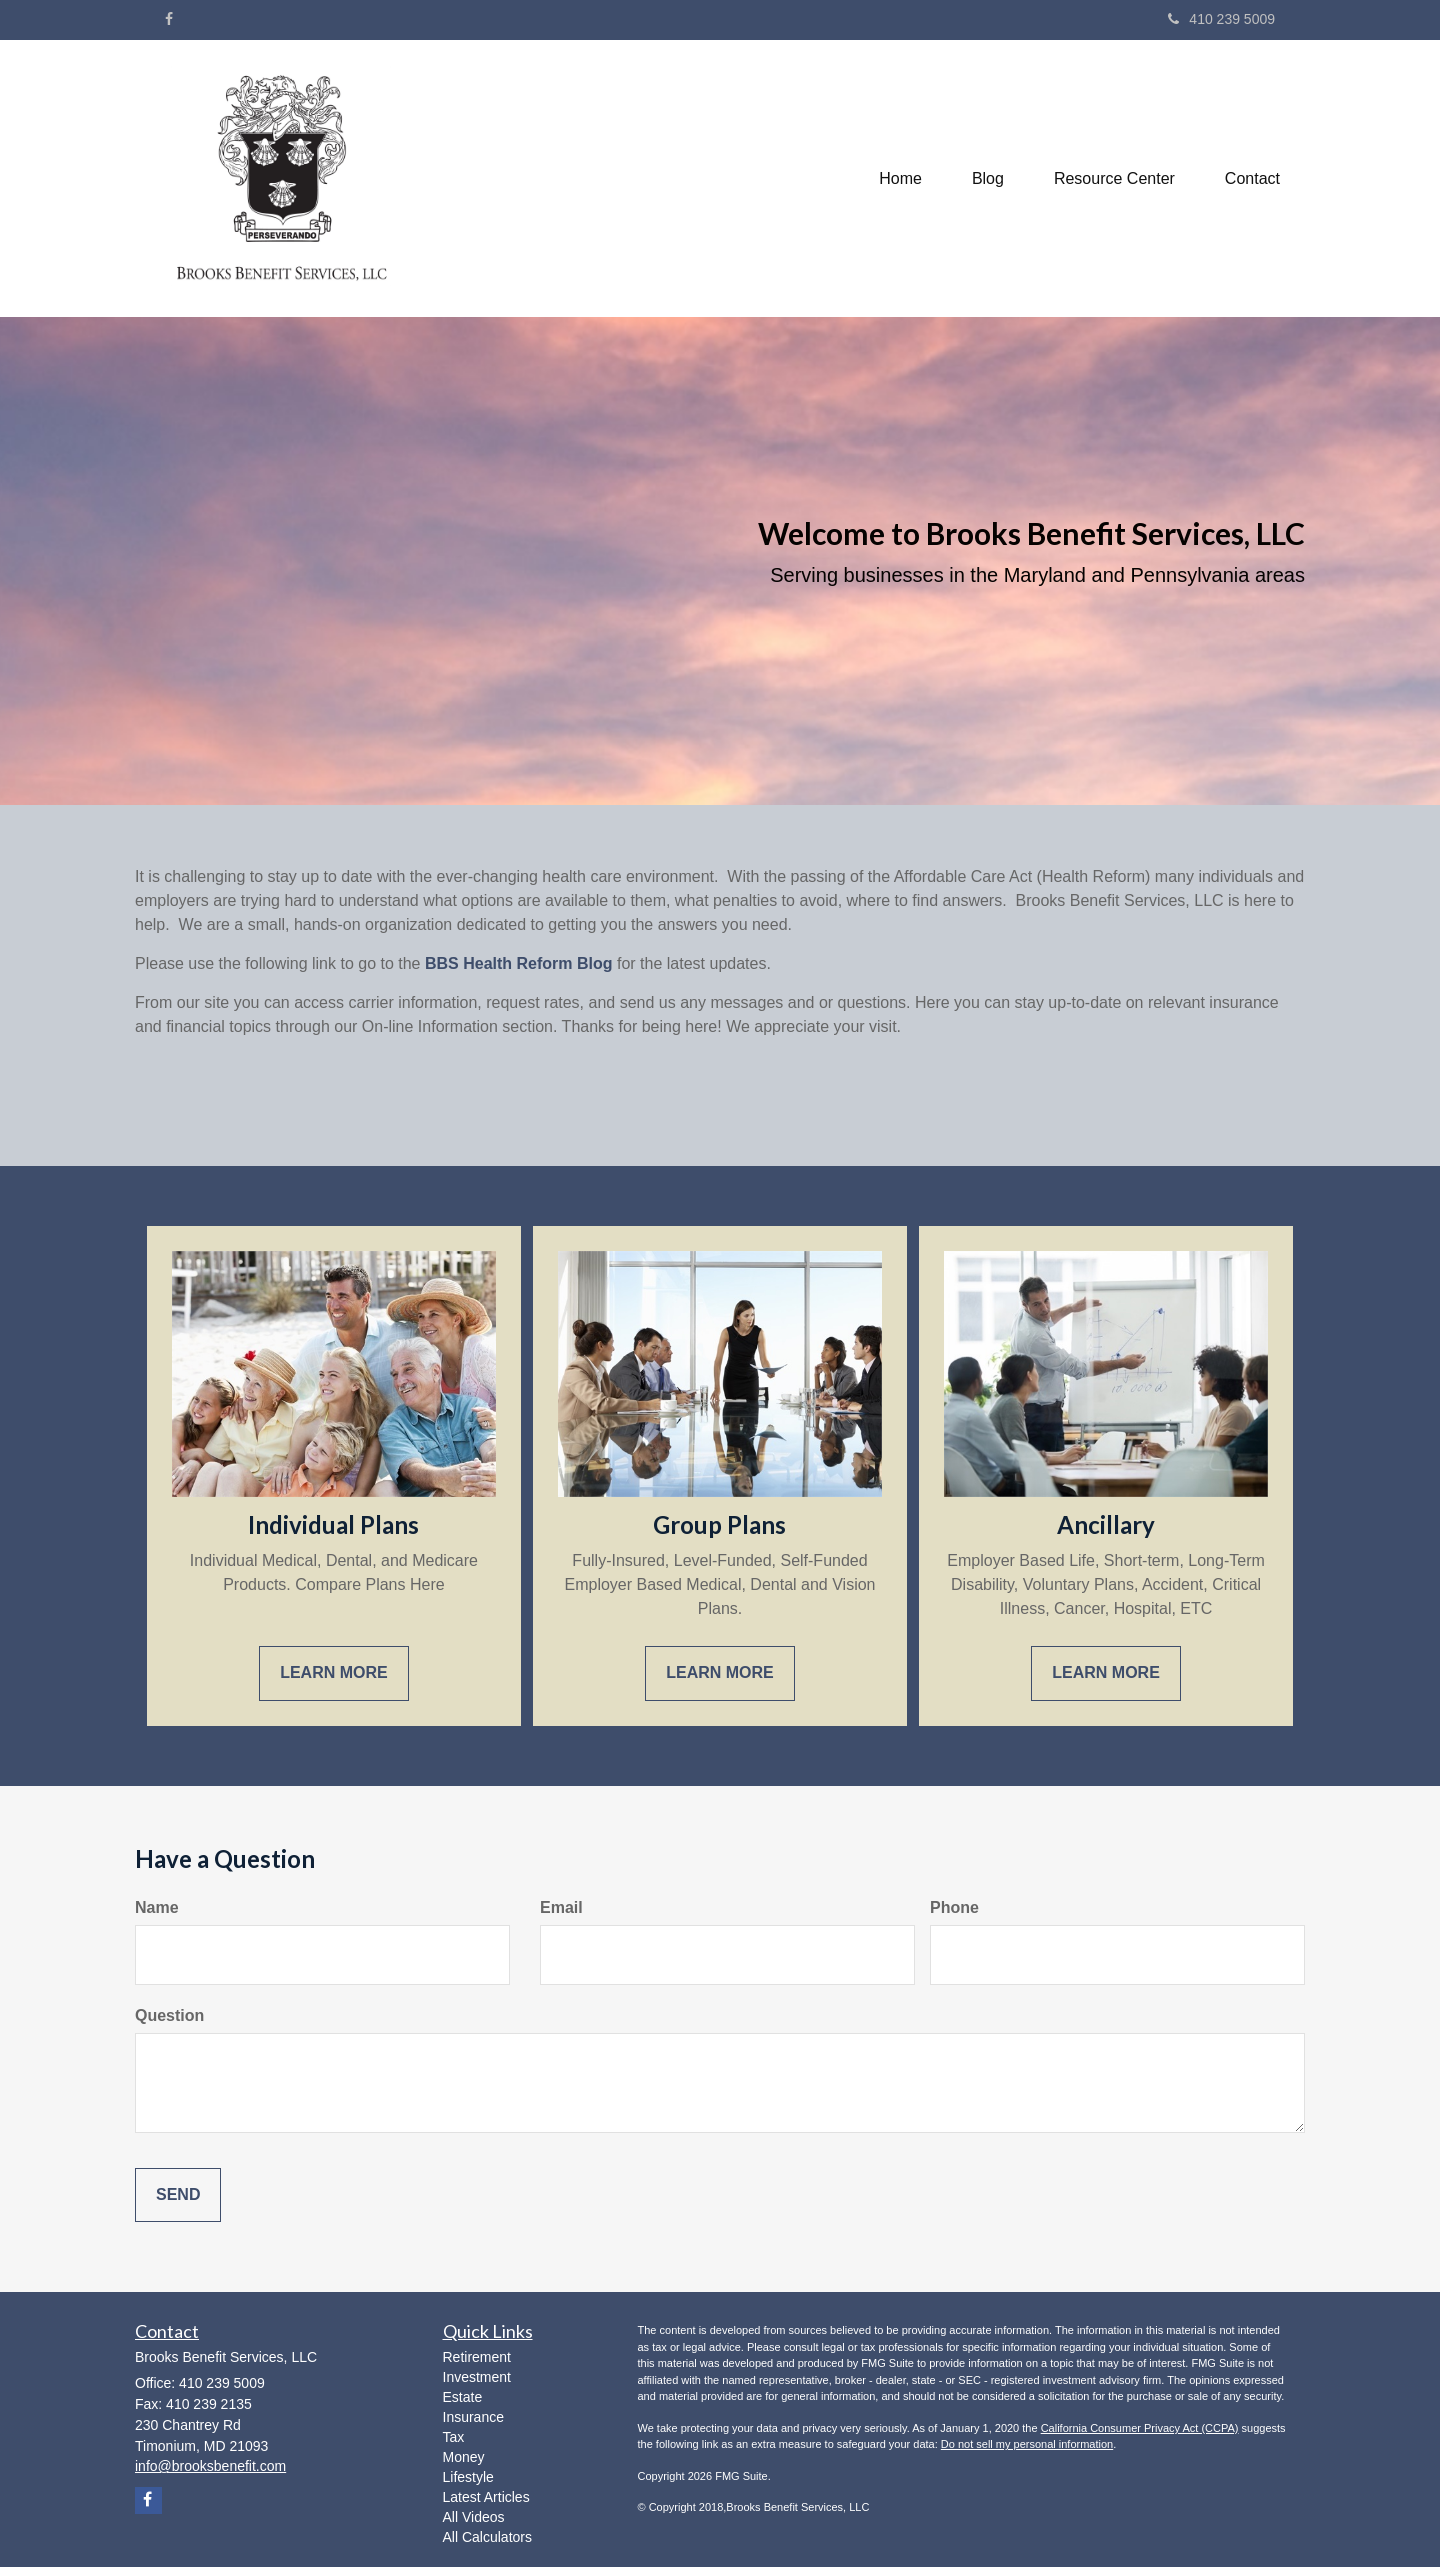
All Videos (474, 2517)
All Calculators (487, 2537)
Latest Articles (486, 2497)
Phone (954, 1907)
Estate (463, 2397)
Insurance (473, 2417)
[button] (988, 179)
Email (561, 1907)
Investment (477, 2377)
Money (464, 2457)
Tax (454, 2437)
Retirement (477, 2357)
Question (169, 2015)
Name (157, 1907)
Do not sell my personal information (1027, 2444)
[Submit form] (178, 2195)
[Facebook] (169, 19)
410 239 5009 (1221, 19)
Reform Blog (562, 963)
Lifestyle (468, 2477)
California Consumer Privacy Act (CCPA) (1140, 2428)
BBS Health (468, 963)
